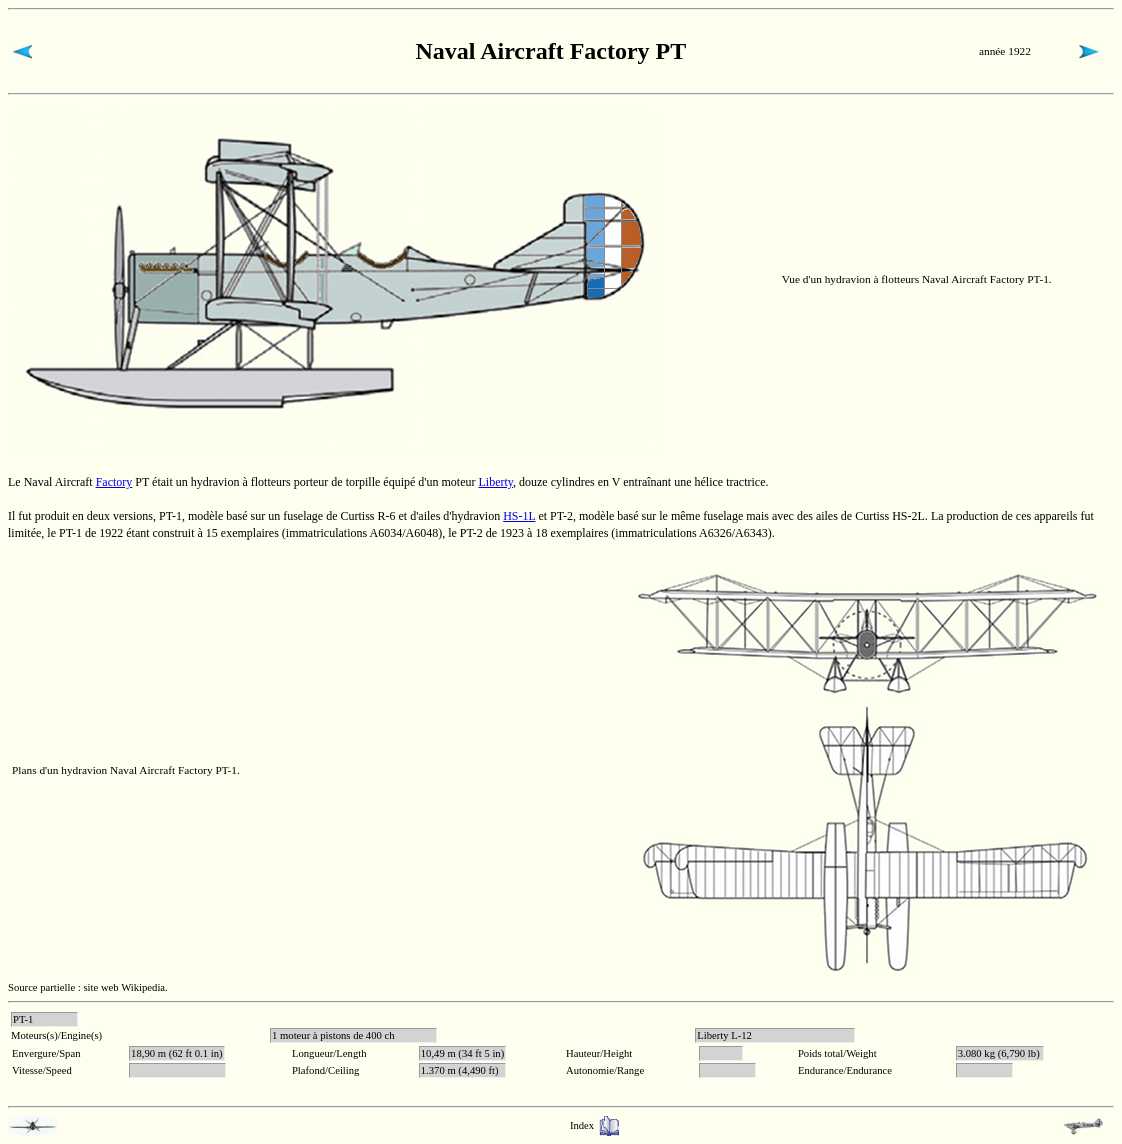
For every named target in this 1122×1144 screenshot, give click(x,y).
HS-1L (519, 516)
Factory (114, 482)
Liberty (495, 482)
